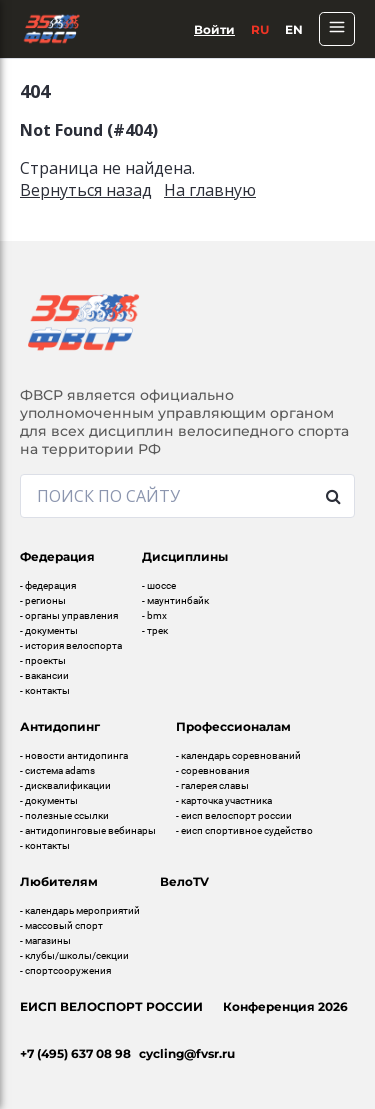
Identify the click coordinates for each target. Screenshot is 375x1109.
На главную (210, 190)
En (294, 29)
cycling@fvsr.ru (187, 1053)
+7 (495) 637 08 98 (75, 1053)
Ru (260, 29)
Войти (214, 29)
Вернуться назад (86, 190)
